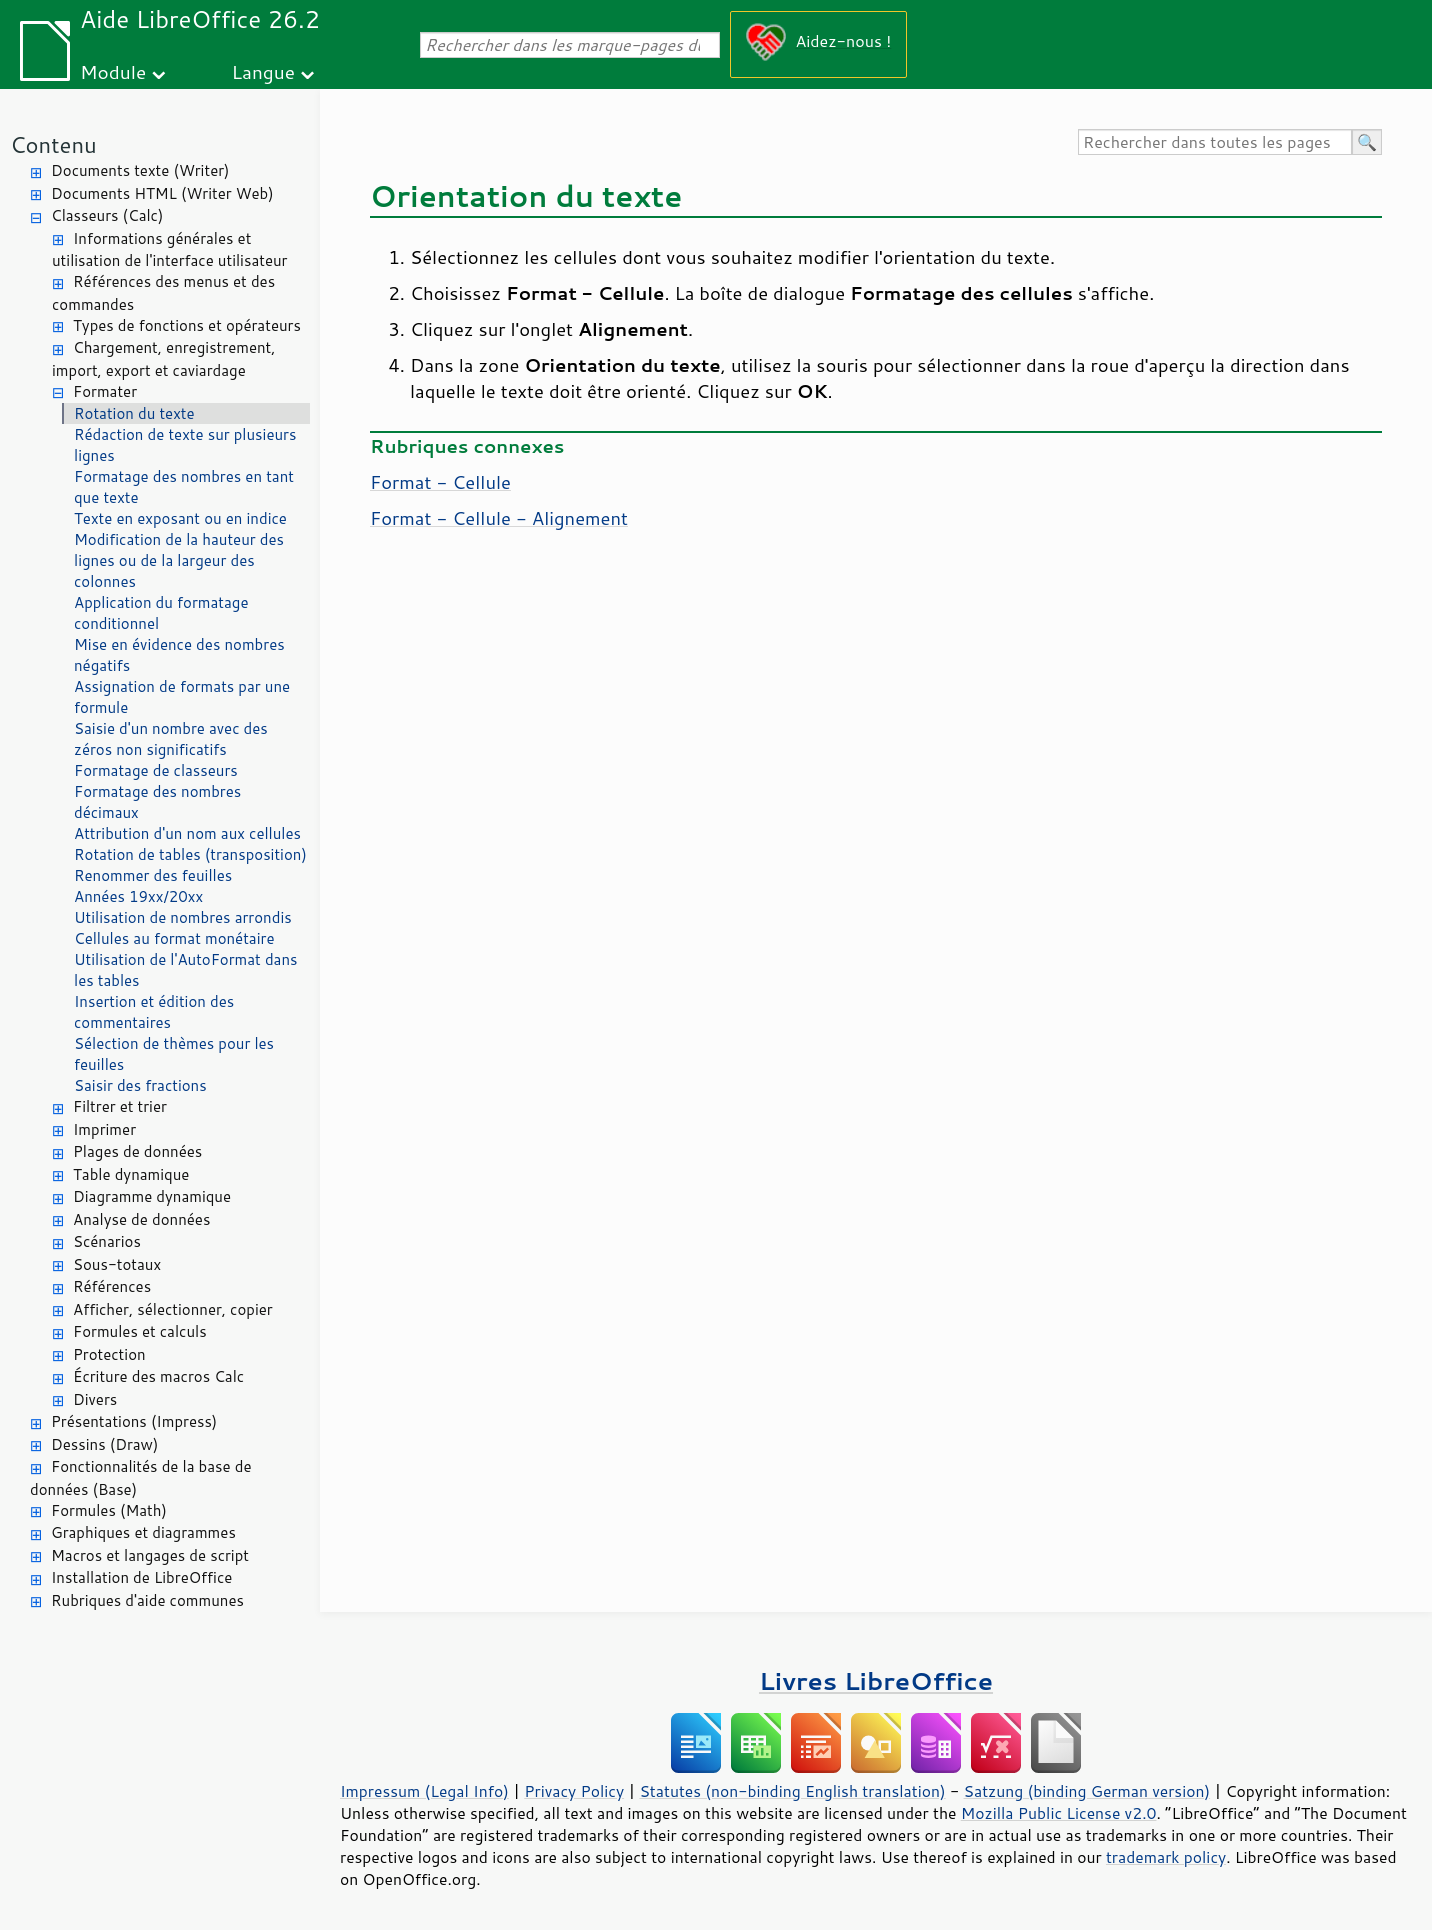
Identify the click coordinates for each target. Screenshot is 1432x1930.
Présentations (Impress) (134, 1421)
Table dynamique (131, 1174)
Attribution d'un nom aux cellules (187, 833)
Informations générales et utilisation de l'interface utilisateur (169, 250)
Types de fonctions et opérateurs (187, 325)
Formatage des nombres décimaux (157, 802)
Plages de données (137, 1151)
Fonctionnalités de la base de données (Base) (140, 1478)
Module (113, 71)
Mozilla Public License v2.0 (1059, 1813)
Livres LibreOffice (876, 1680)
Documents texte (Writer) (140, 170)
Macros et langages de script (150, 1555)
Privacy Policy (574, 1791)
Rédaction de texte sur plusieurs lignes (185, 445)
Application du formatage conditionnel (161, 613)
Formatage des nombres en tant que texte (184, 487)
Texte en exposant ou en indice (180, 518)
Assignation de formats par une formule (182, 697)
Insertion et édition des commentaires (154, 1012)
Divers (95, 1399)
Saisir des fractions (140, 1085)
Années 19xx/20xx (138, 896)
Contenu (53, 144)
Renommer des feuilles (153, 875)
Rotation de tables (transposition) (190, 854)
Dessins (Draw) (104, 1444)
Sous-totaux (117, 1264)
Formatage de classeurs (156, 770)
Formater (105, 391)
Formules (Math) (109, 1510)
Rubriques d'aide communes (147, 1600)
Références (112, 1286)
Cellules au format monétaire (174, 938)
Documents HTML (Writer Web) (162, 193)
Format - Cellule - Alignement (499, 518)
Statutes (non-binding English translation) (792, 1791)
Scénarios (107, 1241)
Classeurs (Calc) (107, 215)
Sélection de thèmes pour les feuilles (174, 1054)
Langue (263, 71)
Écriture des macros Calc (158, 1376)
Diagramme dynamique (152, 1196)
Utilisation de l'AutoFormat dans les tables (185, 970)
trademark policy (1166, 1857)
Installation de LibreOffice (141, 1577)
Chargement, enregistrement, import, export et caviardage (163, 359)
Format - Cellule (440, 482)
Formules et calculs (140, 1331)
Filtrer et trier (120, 1106)
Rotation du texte (134, 413)
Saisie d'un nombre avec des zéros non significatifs (171, 739)
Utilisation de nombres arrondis (183, 917)
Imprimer (104, 1129)
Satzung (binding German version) (1087, 1791)
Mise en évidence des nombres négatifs (179, 655)
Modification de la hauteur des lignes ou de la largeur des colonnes (179, 560)
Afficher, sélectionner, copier (173, 1309)
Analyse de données (141, 1219)
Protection (109, 1354)
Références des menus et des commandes (163, 293)
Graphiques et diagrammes (143, 1532)
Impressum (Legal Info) (424, 1791)
